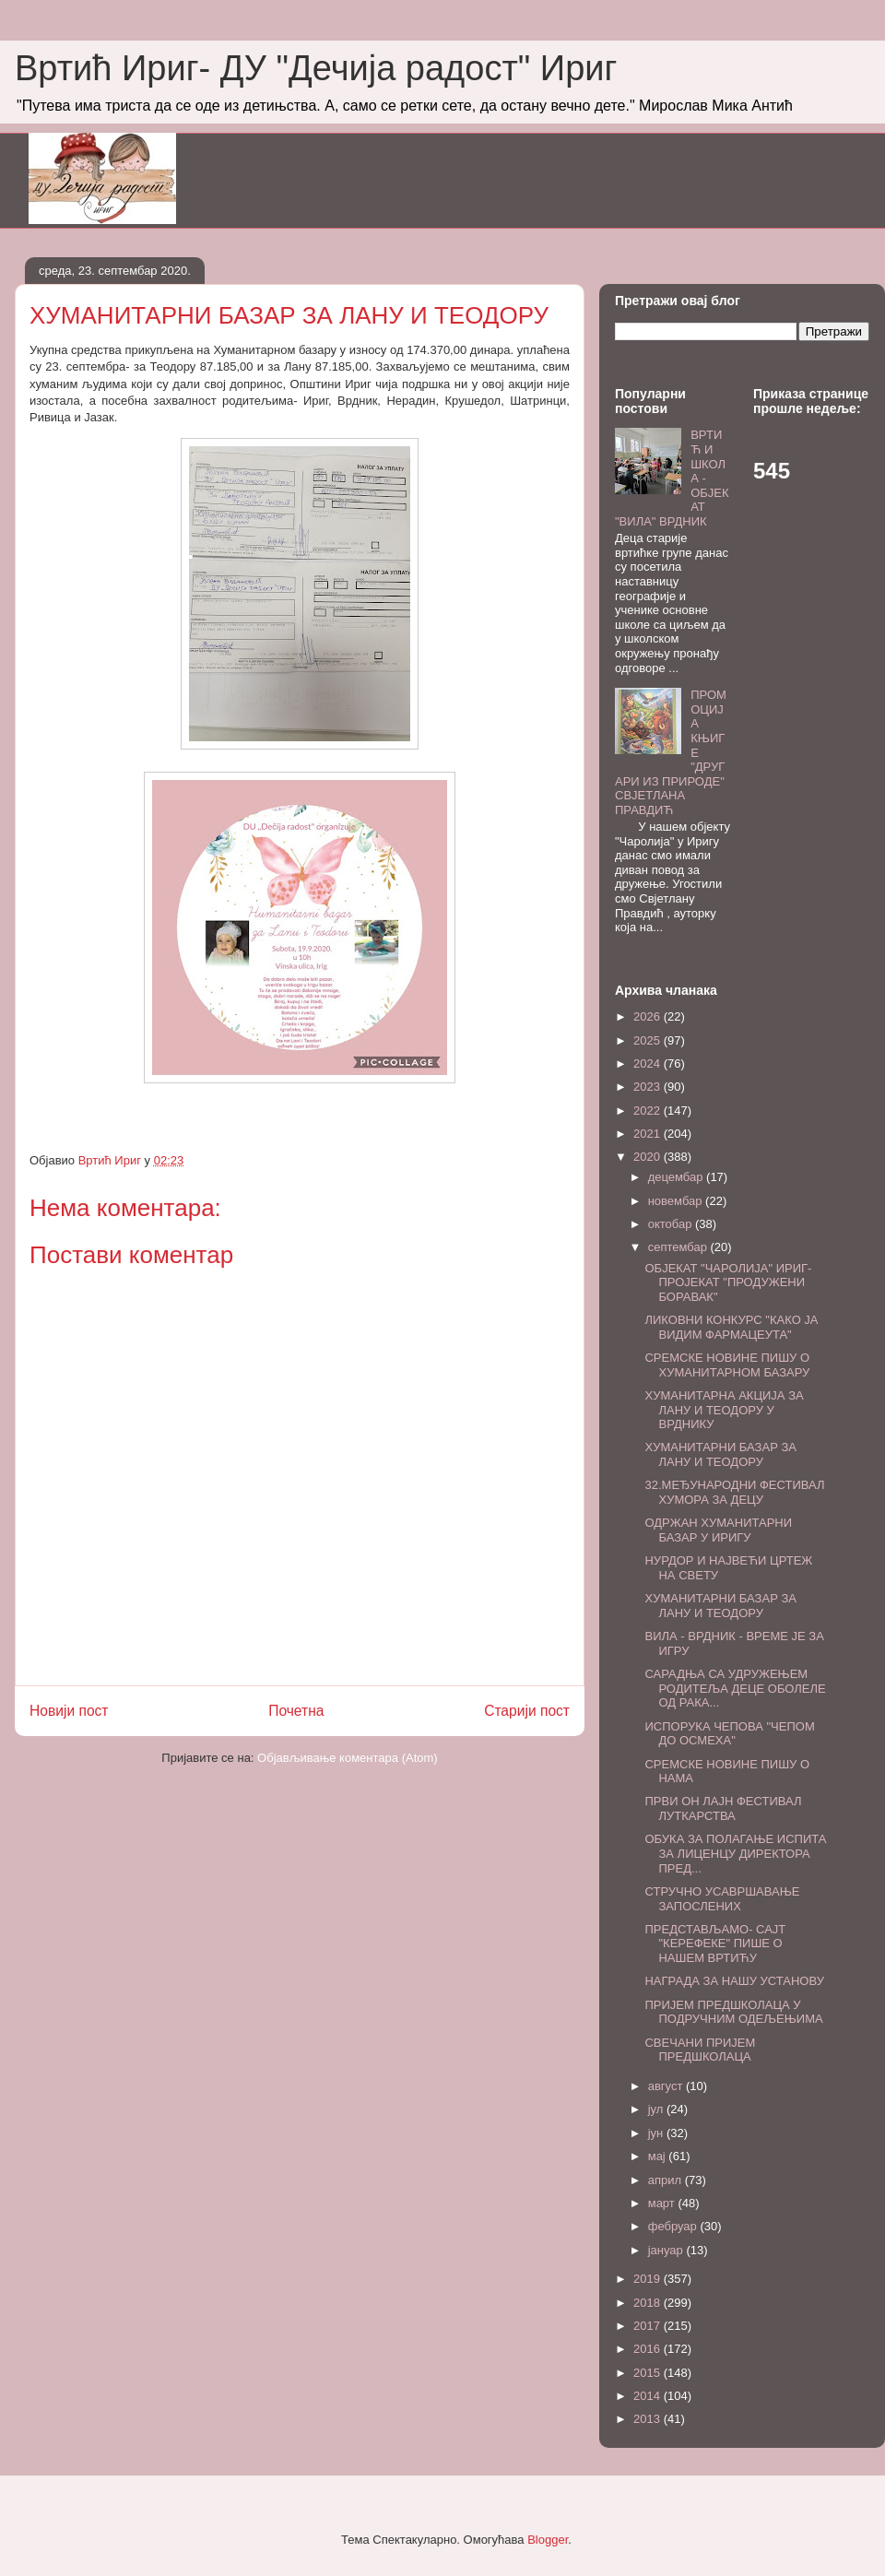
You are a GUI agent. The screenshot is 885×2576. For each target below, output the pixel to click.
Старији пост (527, 1711)
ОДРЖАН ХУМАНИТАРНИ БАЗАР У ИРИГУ (718, 1530)
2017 (648, 2326)
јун (657, 2133)
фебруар (674, 2226)
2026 (648, 1016)
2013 (648, 2419)
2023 (648, 1086)
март (663, 2203)
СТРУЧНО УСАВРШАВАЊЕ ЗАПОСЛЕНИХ (721, 1899)
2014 (648, 2396)
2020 (648, 1157)
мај (658, 2156)
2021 (648, 1133)
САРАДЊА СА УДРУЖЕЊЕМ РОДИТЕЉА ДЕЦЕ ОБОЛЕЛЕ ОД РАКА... (734, 1688)
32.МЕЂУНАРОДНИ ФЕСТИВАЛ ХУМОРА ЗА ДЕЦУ (734, 1492)
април (666, 2180)
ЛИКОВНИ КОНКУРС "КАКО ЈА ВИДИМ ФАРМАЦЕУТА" (731, 1327)
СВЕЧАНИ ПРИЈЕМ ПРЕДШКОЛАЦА (699, 2050)
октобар (671, 1224)
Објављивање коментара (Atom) (347, 1758)
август (667, 2086)
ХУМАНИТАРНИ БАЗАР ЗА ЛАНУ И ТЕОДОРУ (720, 1454)
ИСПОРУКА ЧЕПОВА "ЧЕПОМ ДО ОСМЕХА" (729, 1733)
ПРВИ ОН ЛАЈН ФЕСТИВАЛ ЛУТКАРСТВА (722, 1808)
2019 (648, 2279)
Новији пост (69, 1711)
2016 (648, 2349)
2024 (648, 1063)
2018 (648, 2303)
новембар (676, 1201)
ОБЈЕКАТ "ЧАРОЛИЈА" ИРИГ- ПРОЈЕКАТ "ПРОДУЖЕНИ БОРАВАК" (727, 1282)
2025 (648, 1040)
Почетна (296, 1711)
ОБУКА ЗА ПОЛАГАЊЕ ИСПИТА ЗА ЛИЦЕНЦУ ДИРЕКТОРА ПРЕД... (735, 1853)
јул (657, 2109)
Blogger (547, 2539)
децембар (677, 1177)
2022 (648, 1110)
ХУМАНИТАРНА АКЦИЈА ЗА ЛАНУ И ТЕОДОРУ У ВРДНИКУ (723, 1409)
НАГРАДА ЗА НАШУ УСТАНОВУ (733, 1981)
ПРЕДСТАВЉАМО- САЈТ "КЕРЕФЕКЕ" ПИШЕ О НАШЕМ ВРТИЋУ (714, 1943)
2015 (648, 2373)
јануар (667, 2250)
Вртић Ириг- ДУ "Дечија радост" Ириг (316, 68)
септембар (679, 1247)
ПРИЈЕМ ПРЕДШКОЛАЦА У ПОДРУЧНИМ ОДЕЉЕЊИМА (733, 2012)
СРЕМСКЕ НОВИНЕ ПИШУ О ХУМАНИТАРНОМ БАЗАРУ (726, 1365)
